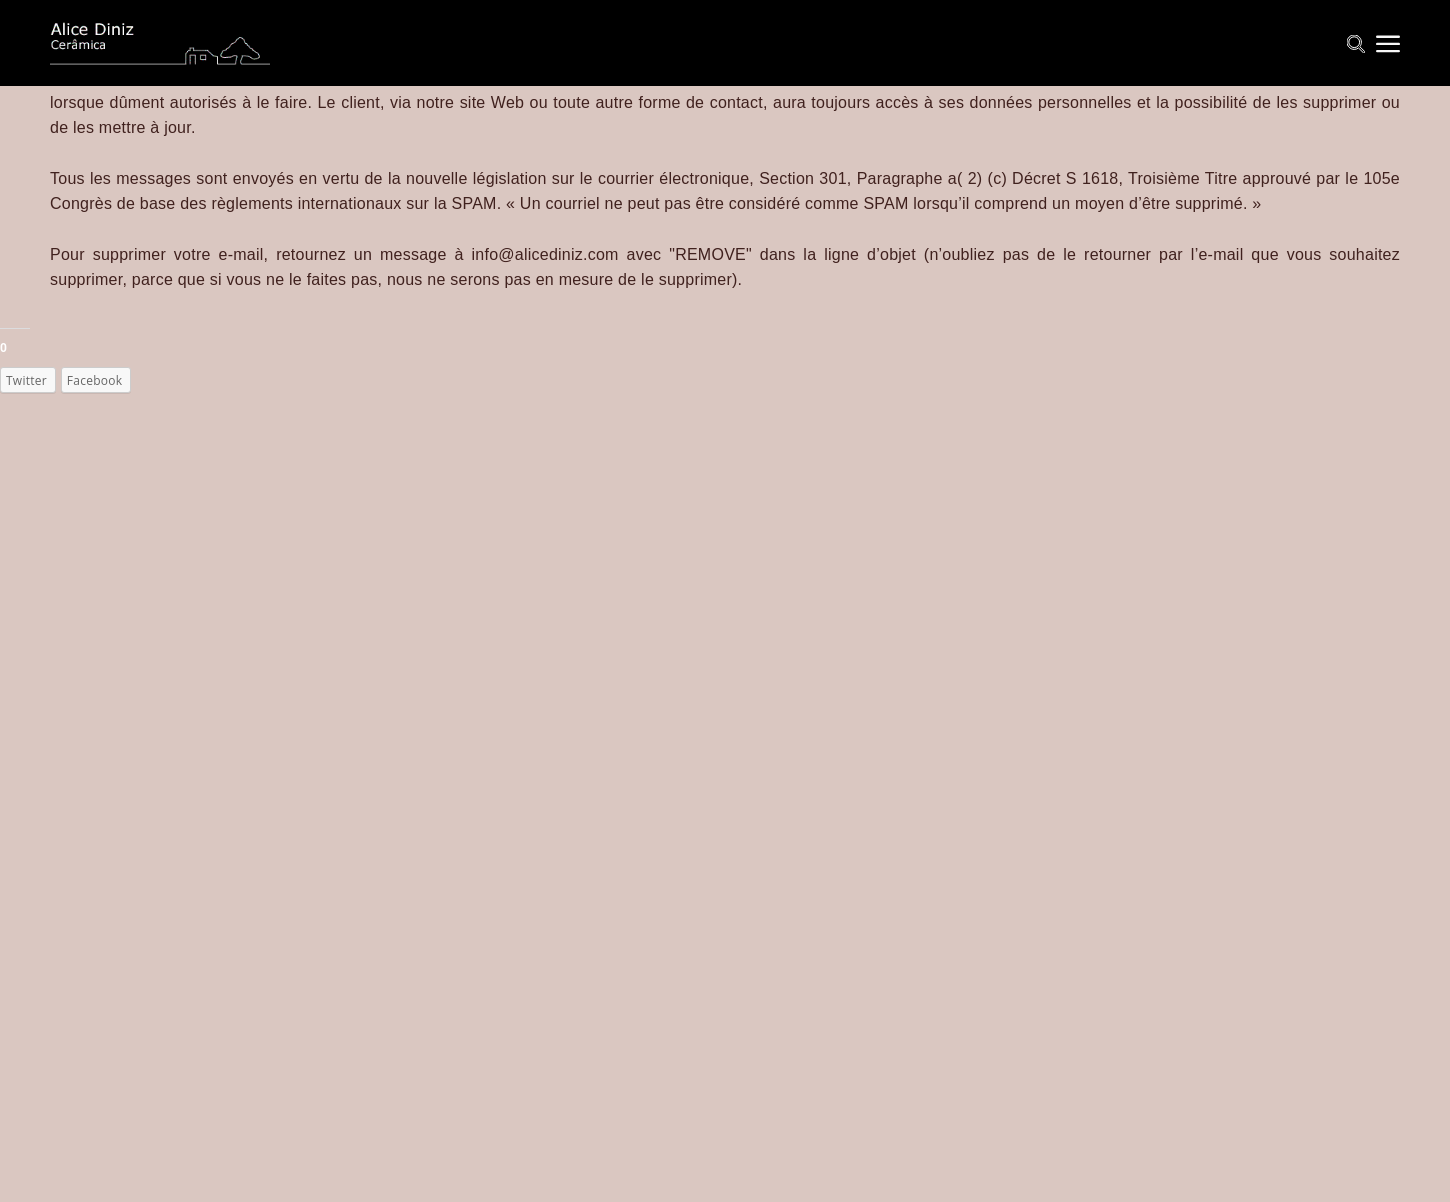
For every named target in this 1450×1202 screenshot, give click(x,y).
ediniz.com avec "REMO (632, 254)
